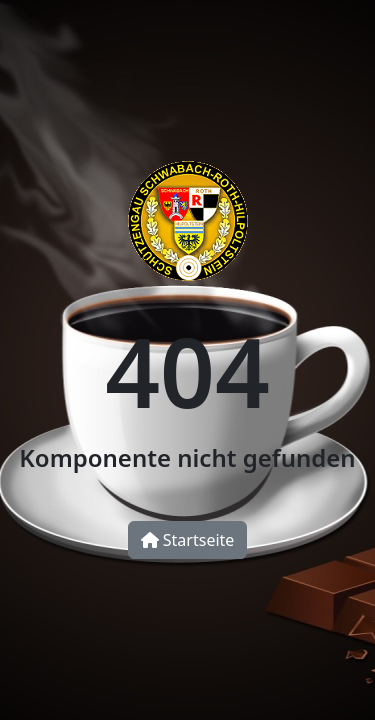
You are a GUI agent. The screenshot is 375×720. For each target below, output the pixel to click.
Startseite (188, 540)
